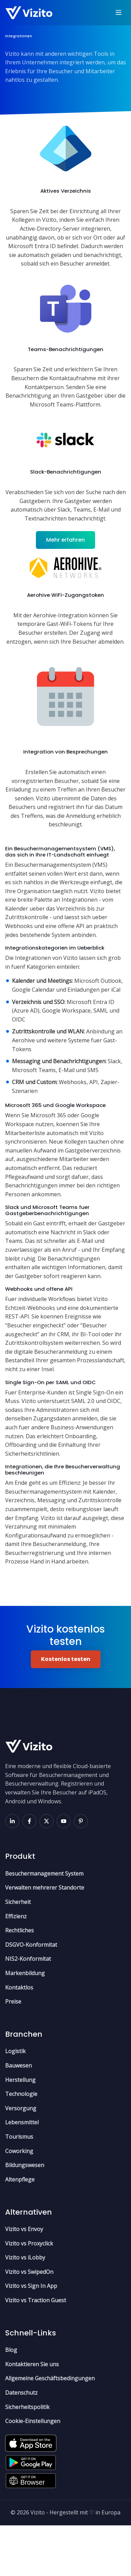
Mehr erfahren (65, 546)
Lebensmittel (22, 2173)
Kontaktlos (19, 2038)
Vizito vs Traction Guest (35, 2351)
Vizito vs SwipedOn (29, 2322)
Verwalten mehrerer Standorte (44, 1938)
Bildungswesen (24, 2216)
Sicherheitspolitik (27, 2457)
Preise (13, 2052)
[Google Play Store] (30, 2511)
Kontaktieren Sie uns (32, 2415)
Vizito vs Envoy (24, 2279)
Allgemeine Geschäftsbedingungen (50, 2429)
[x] (46, 1872)
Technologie (21, 2145)
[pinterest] (81, 1872)
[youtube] (63, 1872)
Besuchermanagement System (44, 1924)
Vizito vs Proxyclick (29, 2294)
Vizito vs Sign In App (31, 2337)
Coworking (19, 2201)
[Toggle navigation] (118, 12)
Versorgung (20, 2159)
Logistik (15, 2102)
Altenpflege (20, 2230)
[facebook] (29, 1872)
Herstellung (20, 2130)
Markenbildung (25, 2023)
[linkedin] (12, 1872)
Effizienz (16, 1967)
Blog (11, 2401)
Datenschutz (21, 2443)
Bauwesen (18, 2116)
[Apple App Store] (30, 2492)
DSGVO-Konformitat (31, 1995)
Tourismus (19, 2187)
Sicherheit (18, 1952)
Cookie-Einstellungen (32, 2472)
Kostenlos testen (65, 1710)
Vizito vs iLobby (25, 2308)
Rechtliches (19, 1981)
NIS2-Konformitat (28, 2009)
